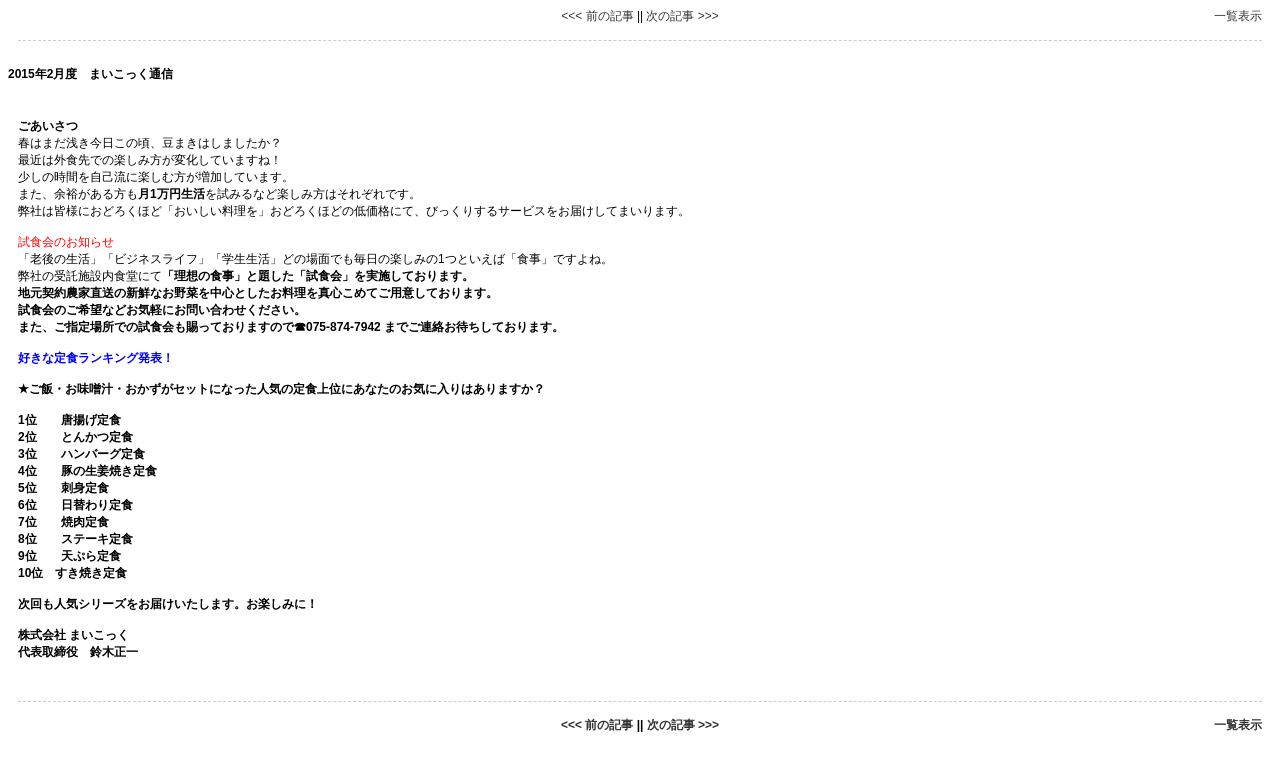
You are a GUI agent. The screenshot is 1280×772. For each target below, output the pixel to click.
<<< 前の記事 (597, 16)
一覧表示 (1238, 16)
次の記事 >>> (682, 16)
